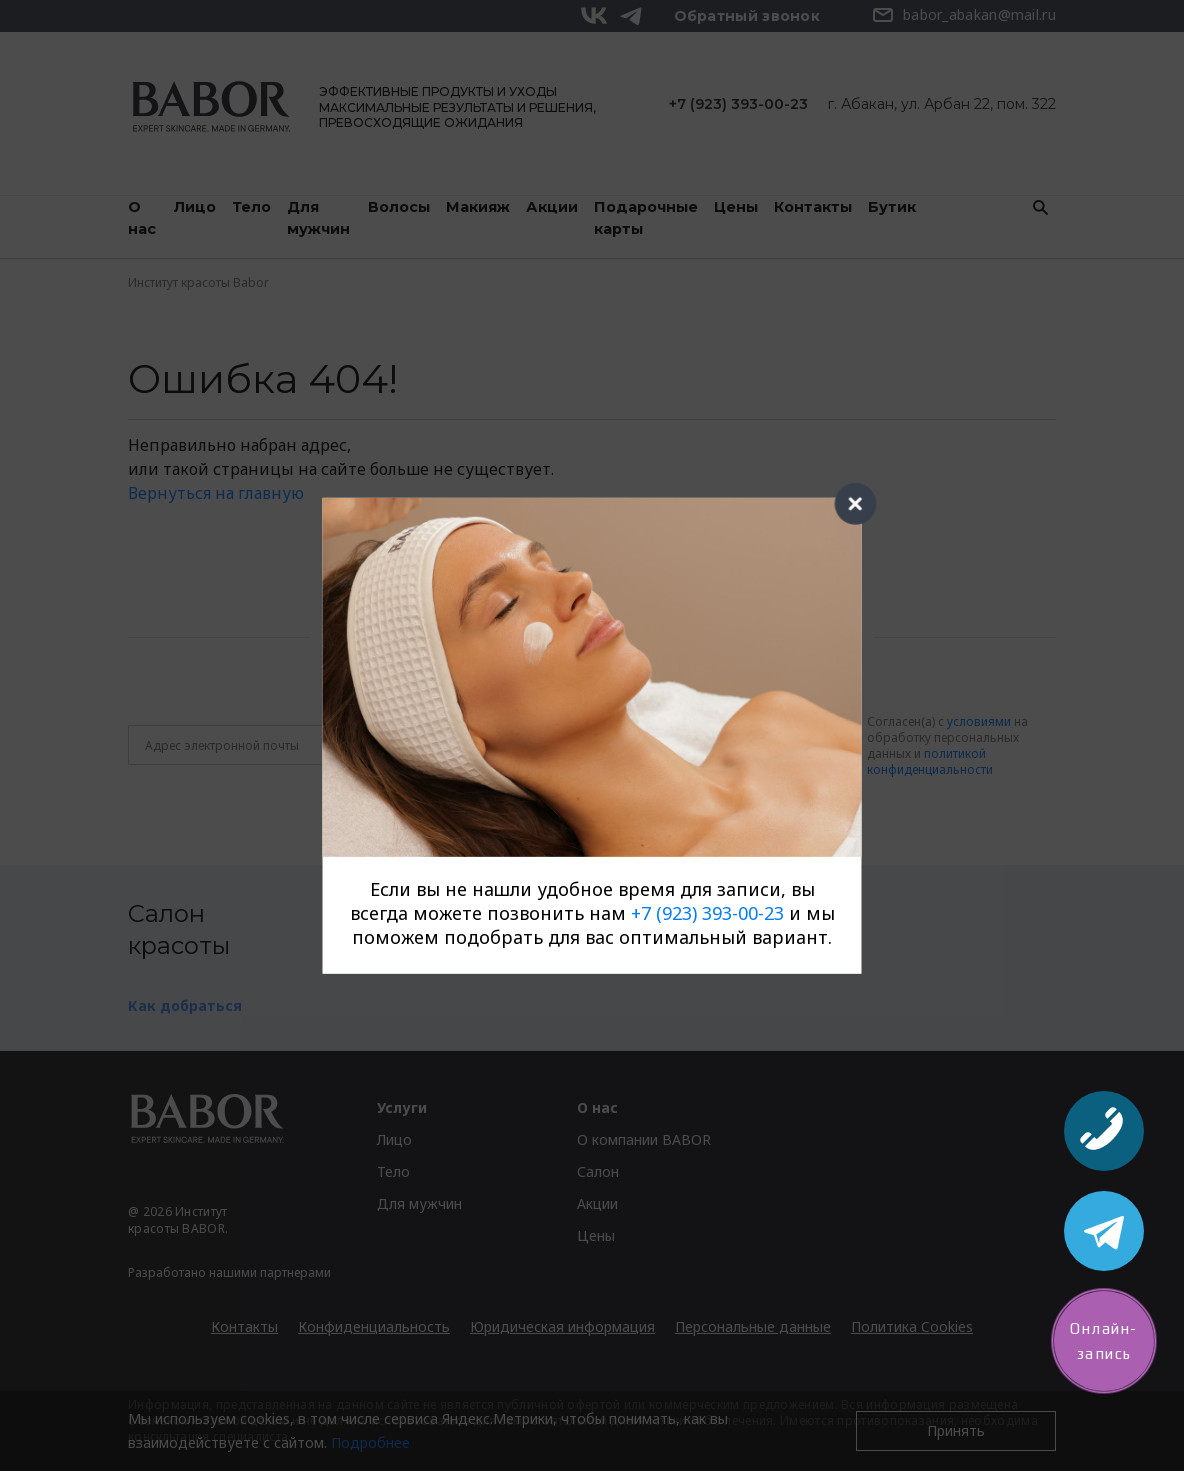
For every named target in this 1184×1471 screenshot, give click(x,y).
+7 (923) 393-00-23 (707, 913)
